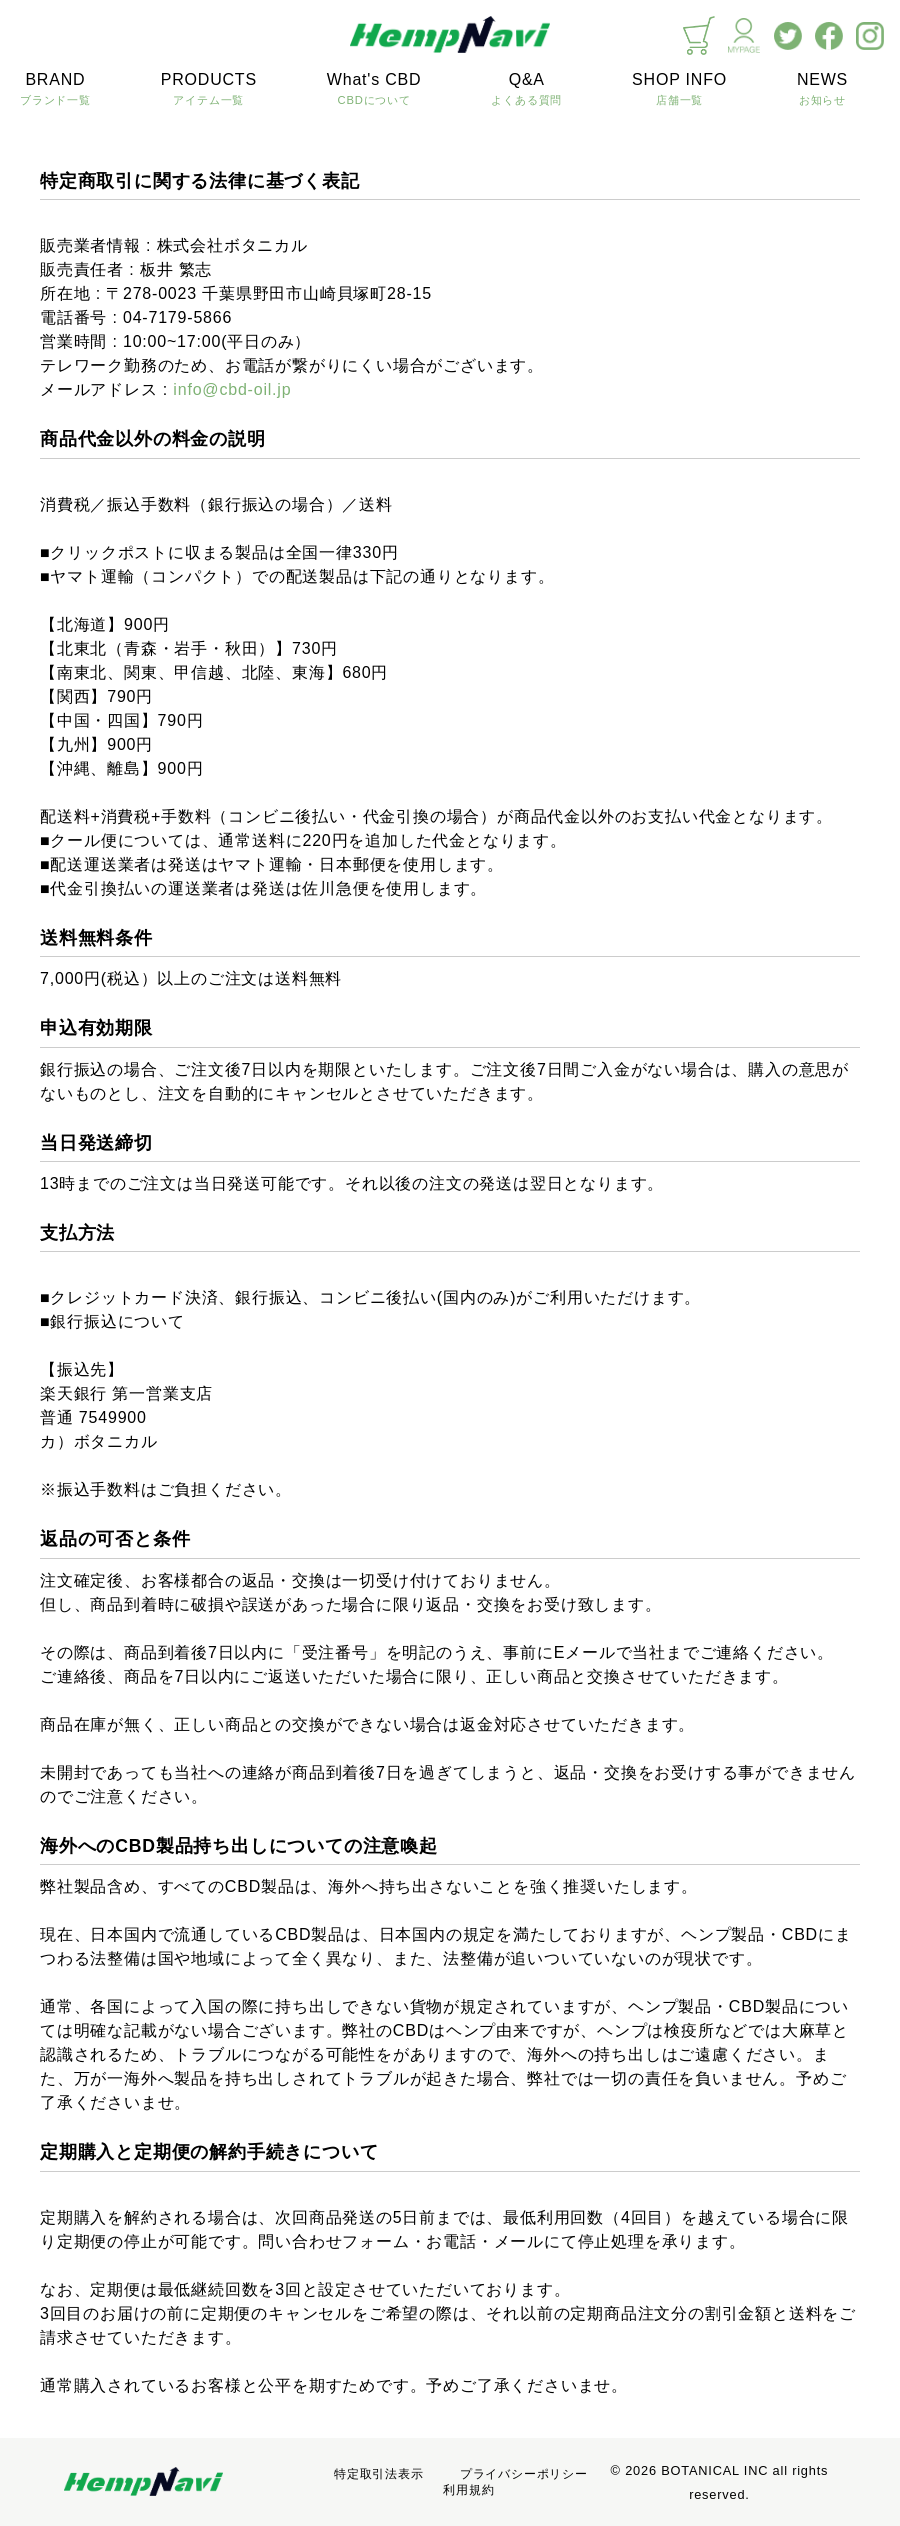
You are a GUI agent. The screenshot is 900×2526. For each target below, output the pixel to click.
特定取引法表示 (379, 2474)
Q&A (526, 90)
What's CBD (374, 90)
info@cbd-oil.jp (232, 389)
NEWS (822, 90)
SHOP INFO (679, 90)
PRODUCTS (209, 90)
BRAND (55, 90)
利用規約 (468, 2490)
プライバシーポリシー (524, 2474)
